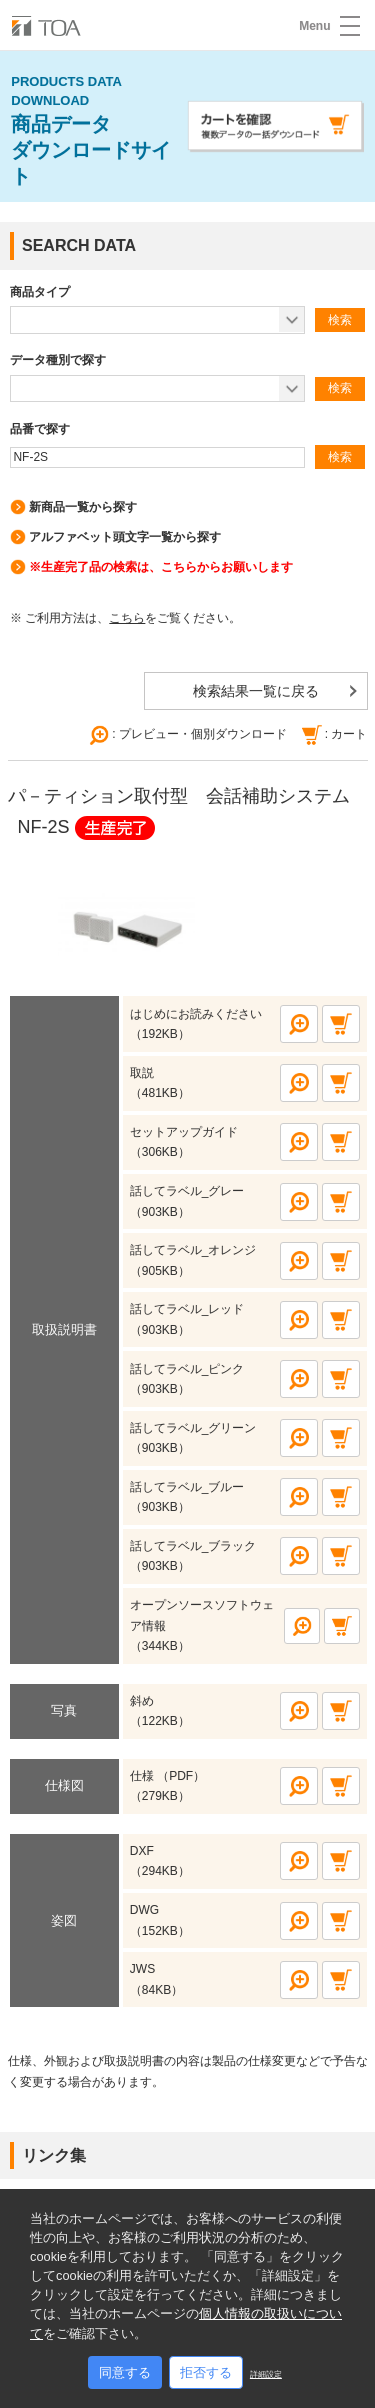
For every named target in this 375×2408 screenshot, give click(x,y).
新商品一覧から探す (83, 507)
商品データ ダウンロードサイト (91, 129)
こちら (127, 618)
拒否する (206, 2372)
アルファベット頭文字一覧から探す (125, 537)
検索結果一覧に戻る (256, 691)
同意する (125, 2372)
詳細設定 (266, 2374)
